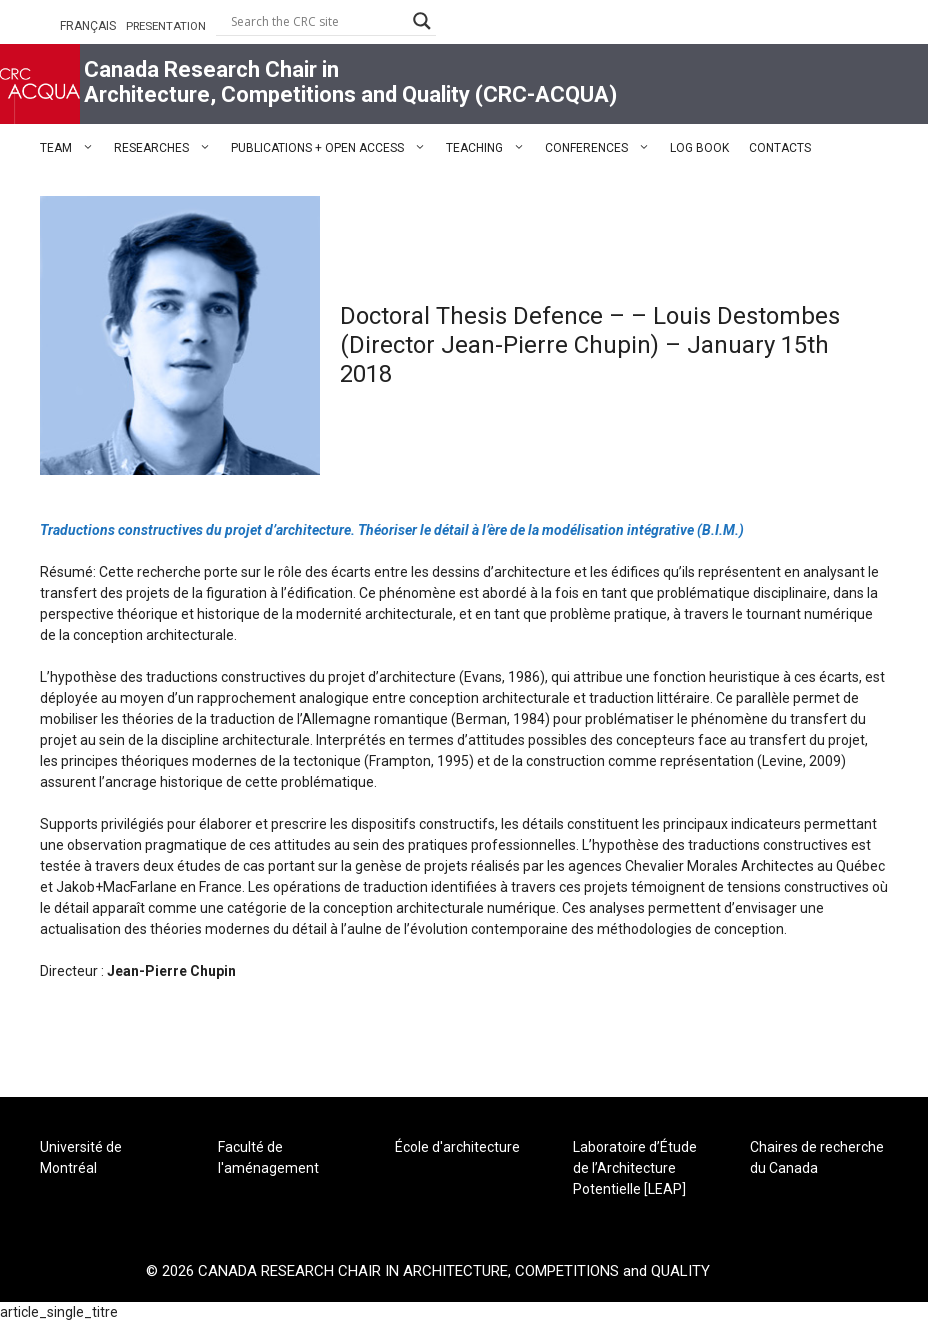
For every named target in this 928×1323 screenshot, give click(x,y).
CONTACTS (780, 148)
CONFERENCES (602, 148)
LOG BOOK (699, 148)
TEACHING (490, 148)
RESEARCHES (167, 148)
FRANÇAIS (88, 26)
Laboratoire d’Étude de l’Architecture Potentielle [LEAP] (635, 1168)
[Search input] (317, 21)
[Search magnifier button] (422, 21)
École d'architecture (457, 1147)
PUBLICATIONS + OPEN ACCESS (333, 148)
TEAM (72, 148)
